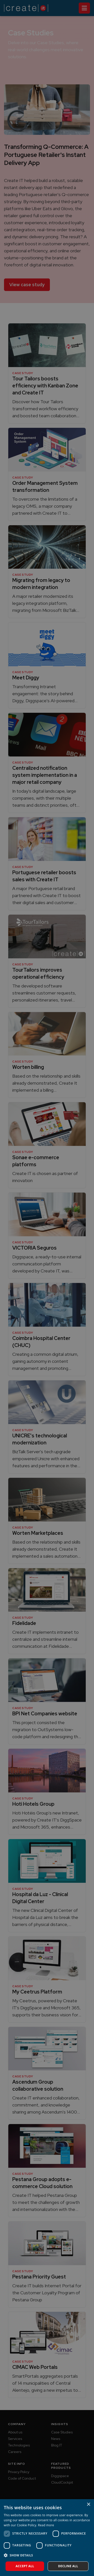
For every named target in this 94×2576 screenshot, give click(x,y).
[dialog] (47, 2537)
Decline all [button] (68, 2566)
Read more (46, 2525)
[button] (47, 2555)
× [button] (88, 2504)
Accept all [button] (25, 2566)
